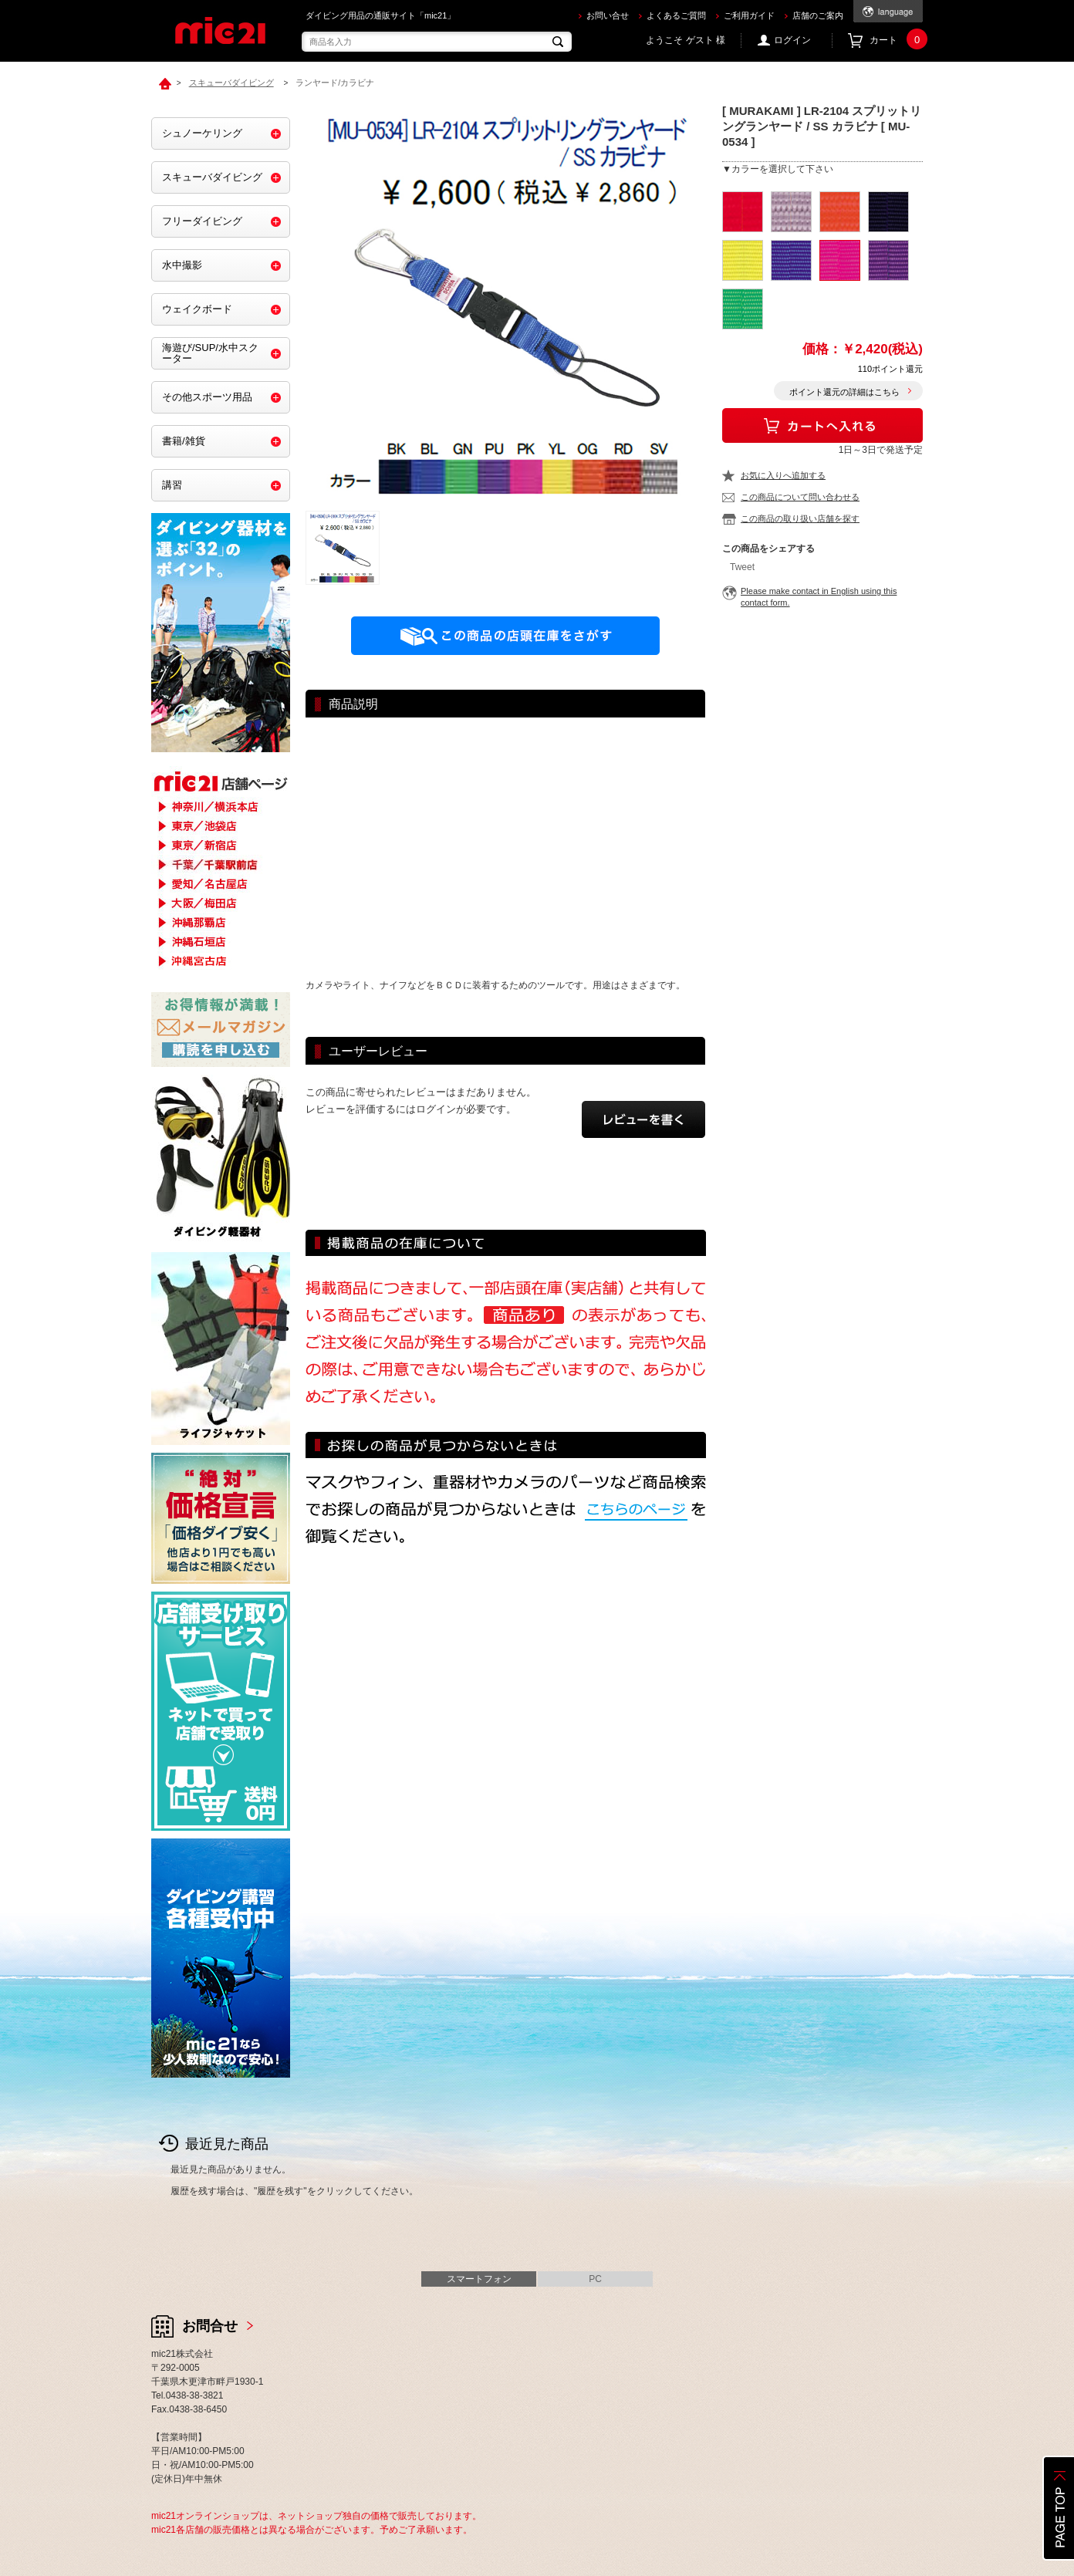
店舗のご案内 (817, 15)
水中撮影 (182, 265)
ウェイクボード (197, 309)
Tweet (742, 567)
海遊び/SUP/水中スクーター (210, 353)
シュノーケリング (202, 133)
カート (896, 40)
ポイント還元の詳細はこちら (844, 392)
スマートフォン (479, 2279)
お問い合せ (607, 15)
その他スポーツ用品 (207, 397)
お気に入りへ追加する (783, 475)
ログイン (792, 40)
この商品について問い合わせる (800, 496)
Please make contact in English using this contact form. (819, 596)
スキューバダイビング (212, 177)
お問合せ (210, 2326)
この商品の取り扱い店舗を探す (800, 518)
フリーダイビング (202, 221)
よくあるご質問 (676, 15)
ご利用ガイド (749, 15)
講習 (172, 485)
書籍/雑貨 (183, 441)
